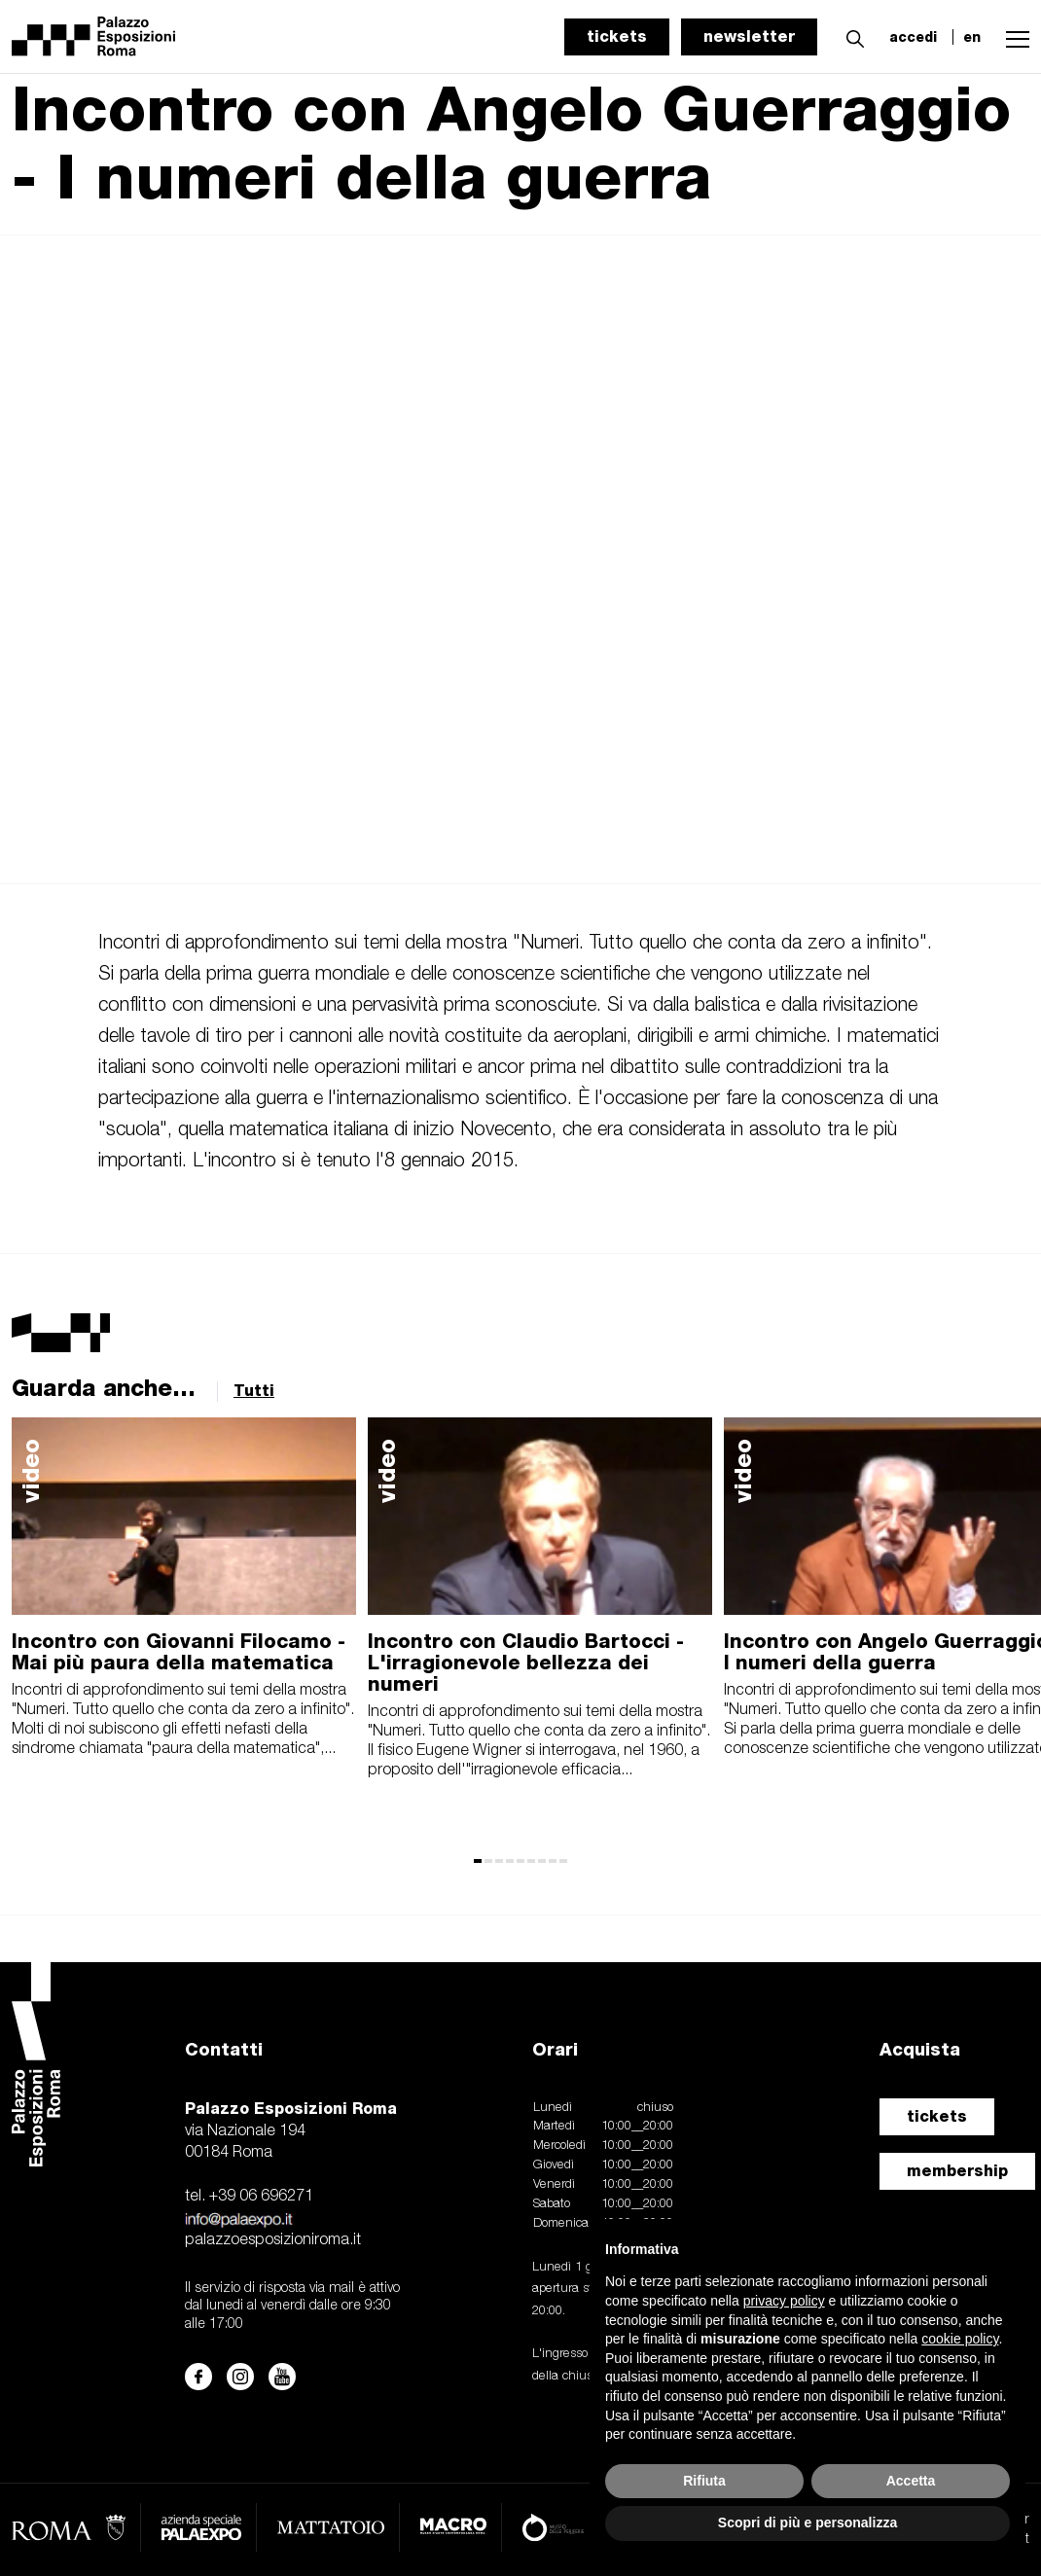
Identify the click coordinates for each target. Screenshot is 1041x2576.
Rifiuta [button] (704, 2480)
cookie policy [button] (959, 2338)
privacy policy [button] (784, 2300)
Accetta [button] (911, 2480)
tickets (617, 36)
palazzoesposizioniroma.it (273, 2240)
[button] (850, 36)
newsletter (749, 36)
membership (957, 2171)
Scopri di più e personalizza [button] (807, 2522)
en (972, 37)
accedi (913, 37)
